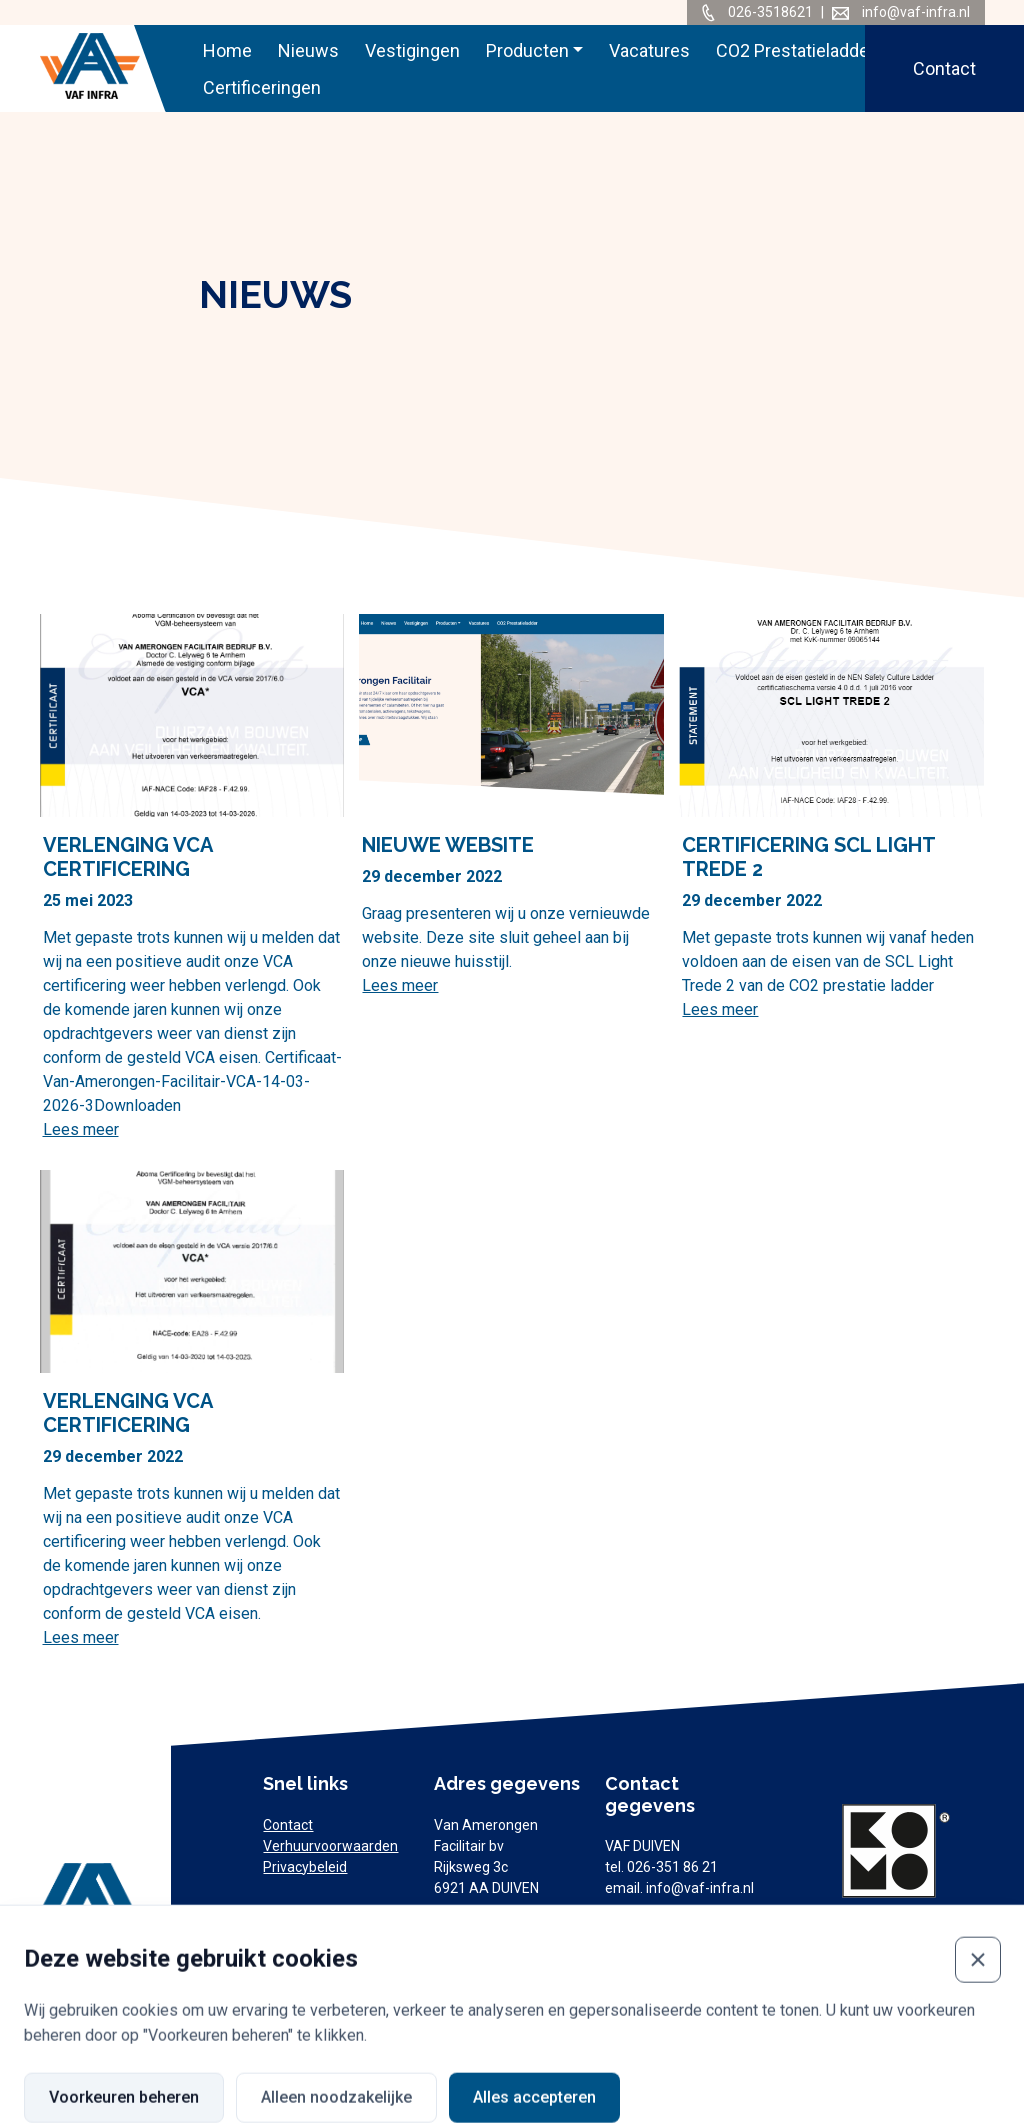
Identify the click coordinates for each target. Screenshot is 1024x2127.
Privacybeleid (305, 1867)
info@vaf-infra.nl (916, 12)
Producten (527, 50)
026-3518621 (772, 12)
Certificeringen (262, 87)
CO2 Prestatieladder (795, 50)
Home (227, 50)
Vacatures (649, 50)
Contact (944, 68)
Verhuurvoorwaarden (330, 1846)
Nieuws (308, 50)
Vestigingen (412, 50)
